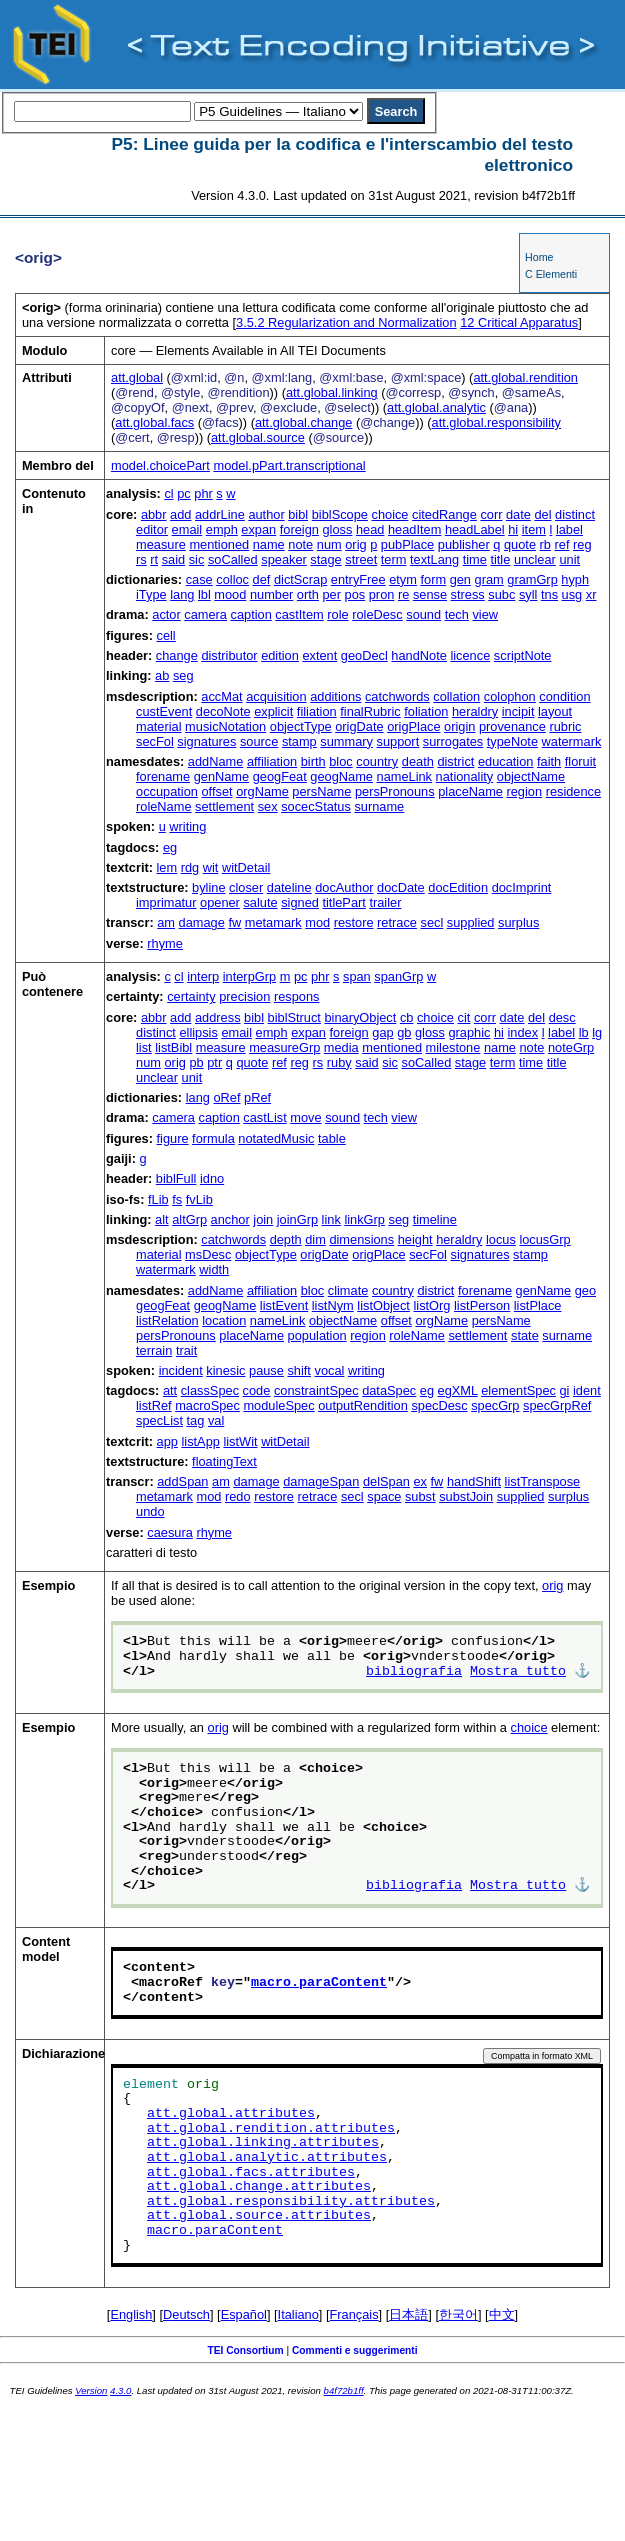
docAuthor (344, 887)
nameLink (405, 776)
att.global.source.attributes (259, 2216)
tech (457, 614)
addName (216, 761)
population (317, 1335)
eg (170, 847)
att (170, 1390)
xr (591, 594)
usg (572, 594)
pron (382, 594)
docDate (401, 887)
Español (244, 2314)
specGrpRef (557, 1405)
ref (562, 544)
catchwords (397, 696)
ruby (339, 1062)
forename (163, 776)
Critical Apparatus (519, 322)
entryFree (358, 579)
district (455, 761)
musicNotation (225, 726)
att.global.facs (154, 422)
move (305, 1117)
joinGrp (297, 1219)
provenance (512, 726)
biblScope (340, 514)
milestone (453, 1047)
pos (355, 594)
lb (584, 1032)
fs (177, 1199)
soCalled (233, 559)
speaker (284, 559)
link (331, 1219)
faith (549, 761)
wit (211, 867)
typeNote (512, 741)
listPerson (482, 1305)
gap (382, 1032)
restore (354, 922)
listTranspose (543, 1481)
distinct (575, 514)
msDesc (208, 1254)
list (144, 1047)
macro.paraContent (319, 1983)
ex (420, 1481)
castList (264, 1117)
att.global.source (258, 437)
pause (266, 1370)
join (263, 1219)
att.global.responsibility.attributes (291, 2202)
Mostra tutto (518, 1672)
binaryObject (360, 1017)
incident (181, 1370)
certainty (191, 996)
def (262, 579)
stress (468, 594)
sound (423, 614)
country (377, 761)
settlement (224, 806)
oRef (226, 1097)
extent (319, 655)
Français (354, 2314)
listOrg (431, 1305)
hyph (575, 579)
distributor (229, 655)
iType (151, 594)
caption (251, 614)
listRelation (167, 1320)
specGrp (495, 1405)
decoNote (223, 711)
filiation (317, 711)
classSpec (210, 1390)
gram (489, 579)
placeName (470, 791)
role (337, 614)
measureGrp (284, 1047)
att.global (137, 377)
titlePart (343, 902)
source (259, 741)
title (500, 559)
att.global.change (303, 422)
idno (212, 1178)
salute (260, 902)
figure (173, 1138)
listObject (383, 1305)
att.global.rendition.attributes (271, 2129)
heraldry (475, 711)
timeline (435, 1219)
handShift (474, 1481)
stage (325, 559)
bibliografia (414, 1672)
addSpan (182, 1481)
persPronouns (395, 791)
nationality (465, 776)
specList (159, 1420)
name (269, 544)
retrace (397, 922)
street (361, 559)
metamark (273, 922)
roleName (163, 806)
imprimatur (166, 902)
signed (300, 902)
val (216, 1420)
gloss (337, 529)
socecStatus (316, 806)
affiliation (272, 761)
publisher (464, 544)
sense (430, 594)
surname (379, 806)
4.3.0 (120, 2390)
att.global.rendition (525, 377)
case (199, 579)
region (524, 791)
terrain (154, 1350)
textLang (434, 559)
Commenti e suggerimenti (355, 2350)
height (415, 1239)
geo (585, 1290)
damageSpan (321, 1481)
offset (217, 791)
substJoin (466, 1496)
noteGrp (571, 1047)
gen (460, 579)
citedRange (444, 514)
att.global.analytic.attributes (267, 2158)
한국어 (458, 2314)
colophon (510, 696)
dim (315, 1239)
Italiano (298, 2314)
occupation (167, 791)
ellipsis (198, 1032)
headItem (414, 529)
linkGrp (364, 1219)
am (166, 922)
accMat (221, 696)
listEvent (284, 1305)
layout (555, 711)
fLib (158, 1199)
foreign (299, 529)
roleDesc (377, 614)
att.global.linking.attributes (263, 2143)
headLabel (475, 529)
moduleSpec (278, 1405)
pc (184, 493)
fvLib (199, 1199)
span (357, 976)
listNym (333, 1305)
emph (222, 529)
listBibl (173, 1047)
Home (539, 257)
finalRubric (370, 711)
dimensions (361, 1239)
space (384, 1496)
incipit (518, 711)
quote (520, 544)
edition (280, 655)
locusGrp (544, 1239)
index (523, 1032)
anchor (230, 1219)
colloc (232, 579)
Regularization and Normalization (346, 322)
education (506, 761)
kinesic (225, 1370)
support (398, 741)
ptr (214, 1062)
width (214, 1269)
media (341, 1047)
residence (574, 791)
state (525, 1335)
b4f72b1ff (344, 2390)
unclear (535, 559)
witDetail (246, 867)
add (180, 514)
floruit (580, 761)
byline (208, 887)
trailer (385, 902)
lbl (204, 594)
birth (313, 761)
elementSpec (518, 1390)
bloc (340, 761)
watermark (572, 741)
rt (154, 559)
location (224, 1320)
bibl (298, 514)
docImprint (522, 887)
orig (355, 544)
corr (491, 514)
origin (459, 726)
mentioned (219, 544)
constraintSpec (316, 1390)
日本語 (408, 2314)
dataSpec (389, 1390)
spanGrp (398, 976)
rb (545, 544)
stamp (299, 741)
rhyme (165, 943)
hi (513, 529)
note (300, 544)
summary (346, 741)
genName (222, 776)
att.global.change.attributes (259, 2187)
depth (286, 1239)
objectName (531, 776)
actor (166, 614)
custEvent (164, 711)
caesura (170, 1532)
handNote (419, 655)
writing (187, 826)
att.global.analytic (436, 407)
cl (168, 493)
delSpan (386, 1481)
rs (141, 559)
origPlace (413, 726)
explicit (273, 711)
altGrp (189, 1219)
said (173, 559)
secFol (155, 741)
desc (562, 1017)
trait (186, 1350)
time (475, 559)
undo (150, 1511)
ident (587, 1390)
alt (162, 1219)
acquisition (276, 696)
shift (298, 1370)
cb (407, 1017)
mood (230, 594)
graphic (469, 1032)
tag (196, 1420)
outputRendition (363, 1405)
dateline (289, 887)
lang (182, 594)
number (271, 594)
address (218, 1017)
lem (167, 867)
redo (238, 1496)
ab (162, 675)
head (370, 529)
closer (246, 887)
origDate (359, 726)
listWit (240, 1441)
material (159, 726)
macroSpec (207, 1405)
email (187, 529)
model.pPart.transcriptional (289, 465)
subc (501, 594)
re (403, 594)
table (332, 1138)
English (131, 2314)
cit (464, 1017)
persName (321, 791)
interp (203, 976)
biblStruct (294, 1017)
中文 (502, 2314)
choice (390, 514)
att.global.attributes (231, 2114)
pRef (257, 1097)
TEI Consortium (245, 2350)
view (485, 614)
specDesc (439, 1405)
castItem (299, 614)
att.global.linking (332, 392)
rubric (565, 726)
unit (569, 559)
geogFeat (280, 776)
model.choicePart (160, 465)
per (331, 594)
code (257, 1390)
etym (403, 579)
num (329, 544)
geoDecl (364, 655)
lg (597, 1032)
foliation (426, 711)
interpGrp (249, 976)
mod (317, 922)
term (394, 559)
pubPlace (407, 544)
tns (549, 594)
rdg (190, 867)
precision (244, 996)
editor (152, 529)
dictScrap (300, 579)
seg (183, 675)
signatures (206, 741)
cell (166, 635)
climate (348, 1290)
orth (308, 594)
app (167, 1441)
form (433, 579)
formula (213, 1138)
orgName (262, 791)
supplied (471, 922)
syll (528, 594)
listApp (200, 1441)
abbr (154, 514)
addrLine (220, 514)
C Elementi (551, 274)
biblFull (176, 1178)
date (518, 514)
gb (404, 1032)
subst (420, 1496)
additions (335, 696)
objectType (301, 726)
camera (205, 614)
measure (161, 544)
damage (202, 922)
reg (582, 544)
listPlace (538, 1305)
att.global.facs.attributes (251, 2173)
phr (203, 493)
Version (91, 2390)
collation (456, 696)
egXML (458, 1390)
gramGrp (532, 579)
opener (220, 902)
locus (501, 1239)
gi (564, 1390)
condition (564, 696)
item (534, 529)
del (542, 514)
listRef (154, 1405)
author (266, 514)
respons (297, 996)
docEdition (458, 887)
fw (234, 922)
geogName (341, 776)
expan (258, 529)
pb (196, 1062)
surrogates (453, 741)
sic (197, 559)
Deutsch (186, 2314)
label (569, 529)
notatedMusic (276, 1138)
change (177, 655)
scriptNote (523, 655)
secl (431, 922)
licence (470, 655)
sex (268, 806)
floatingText (224, 1461)
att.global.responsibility (496, 422)
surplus (518, 922)
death (418, 761)
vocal (330, 1370)
